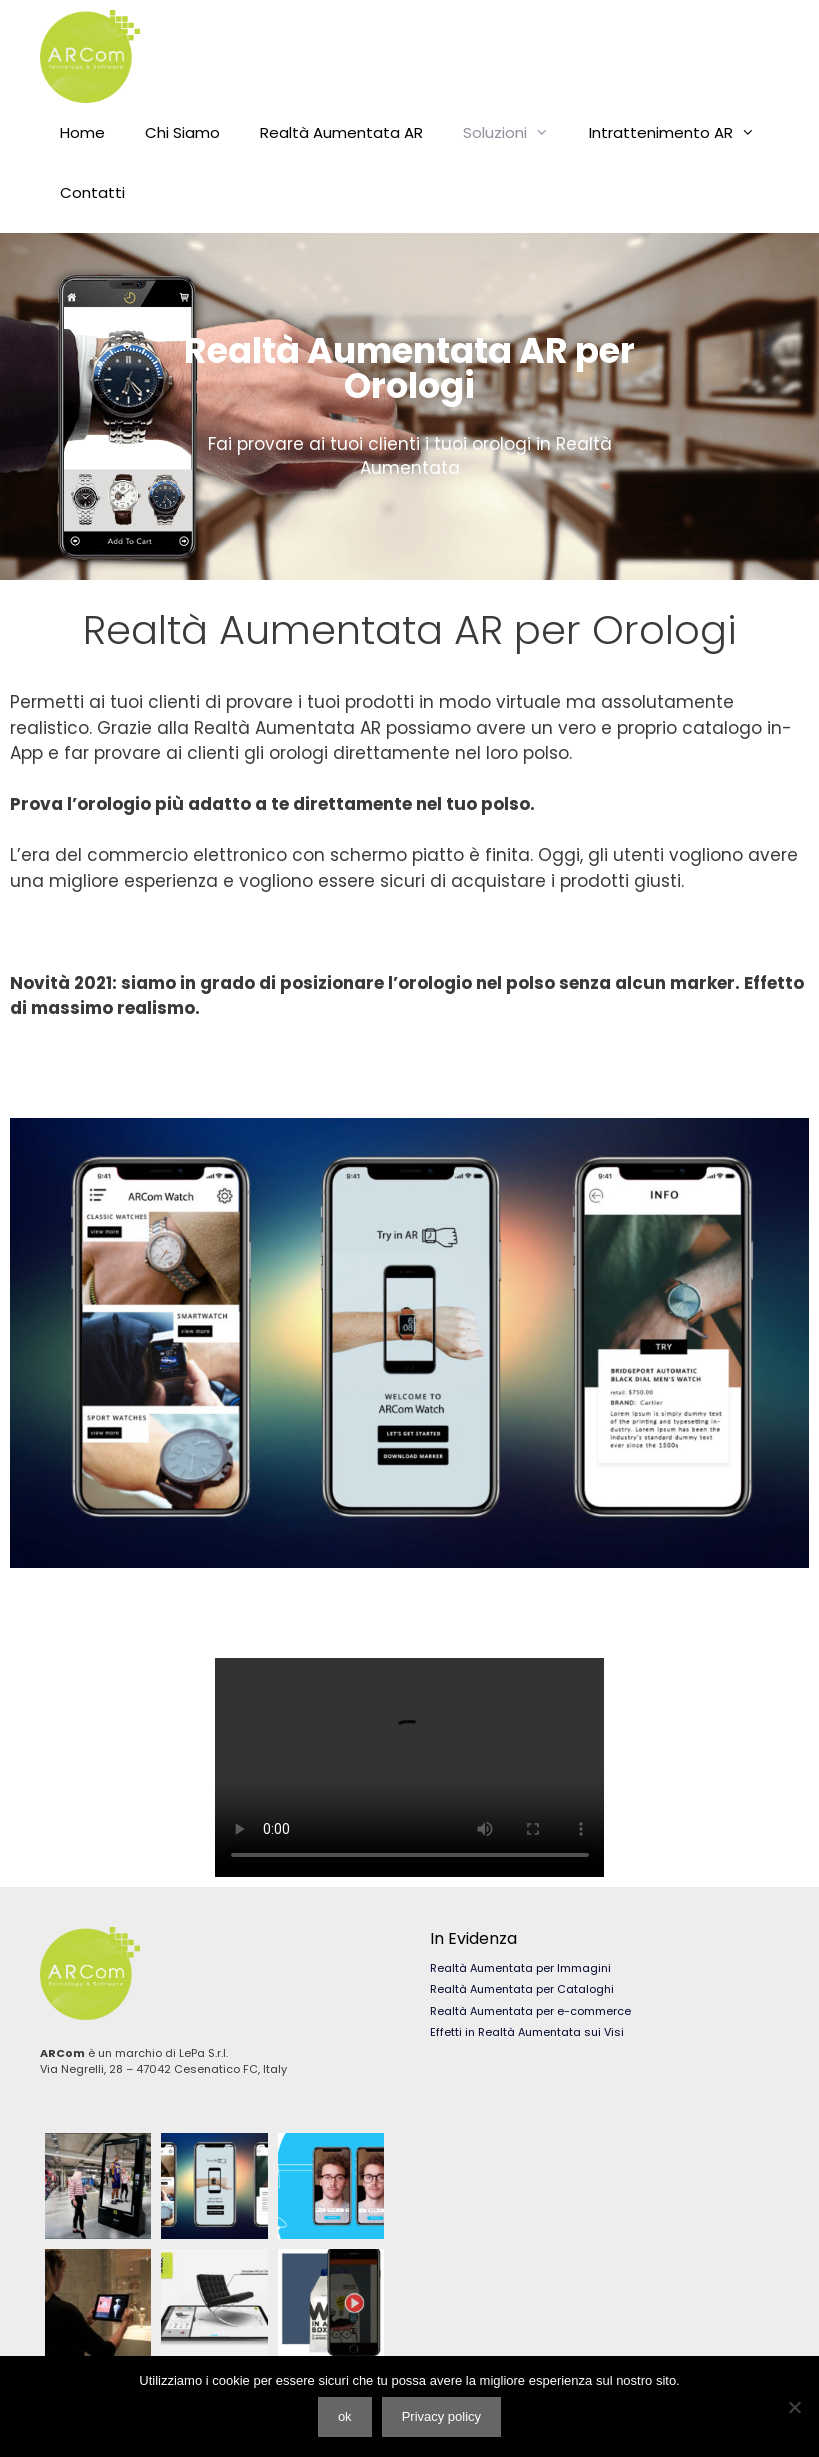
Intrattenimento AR (682, 133)
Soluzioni (516, 133)
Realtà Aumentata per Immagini (520, 1968)
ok (345, 2416)
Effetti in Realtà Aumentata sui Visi (527, 2032)
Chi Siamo (182, 132)
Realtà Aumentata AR (341, 132)
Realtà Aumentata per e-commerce (530, 2011)
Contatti (92, 192)
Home (82, 132)
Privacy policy (441, 2416)
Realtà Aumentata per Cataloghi (522, 1989)
